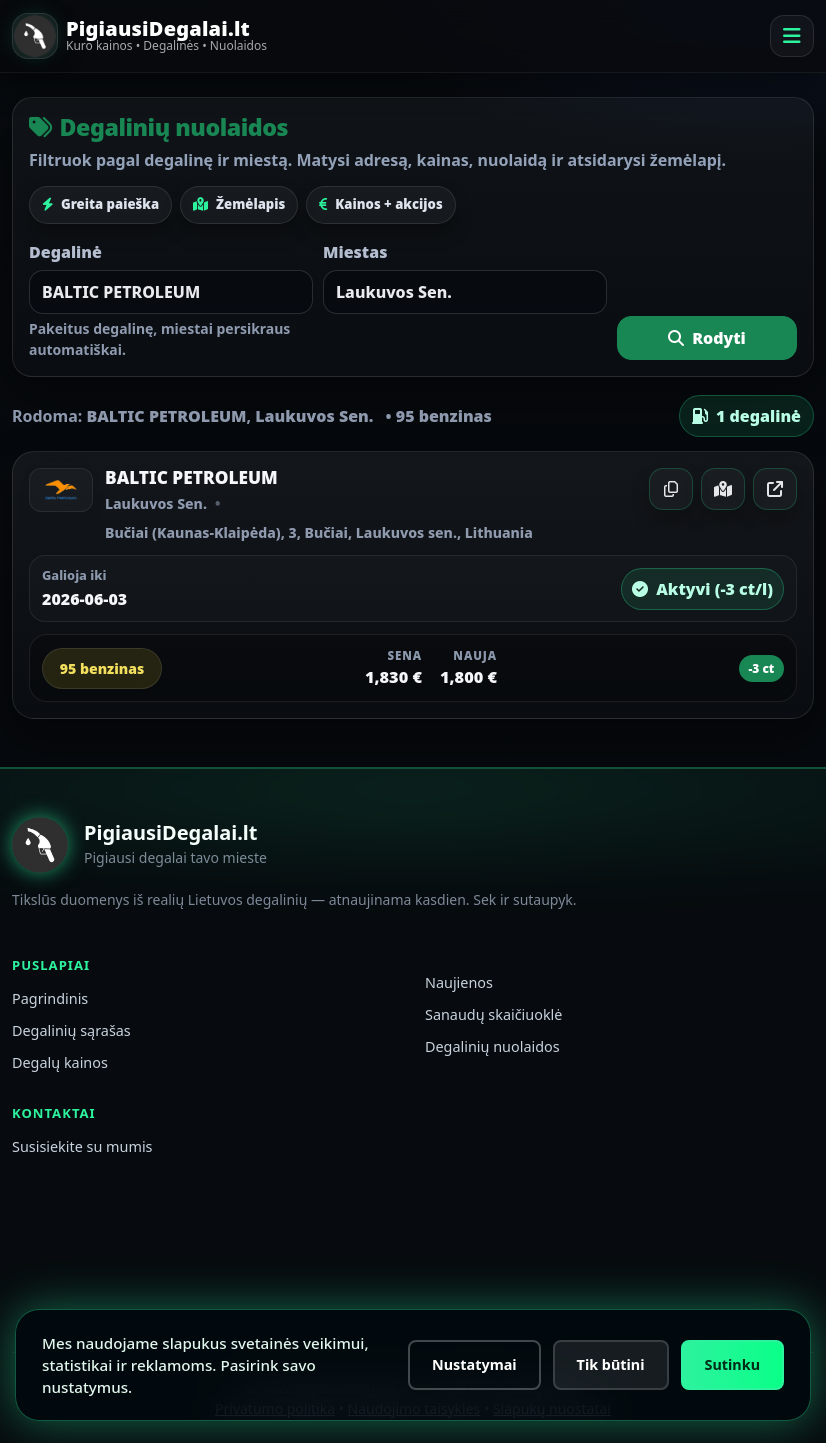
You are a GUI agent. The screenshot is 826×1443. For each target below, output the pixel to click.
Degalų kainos (60, 1062)
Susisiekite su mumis (82, 1146)
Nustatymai (474, 1364)
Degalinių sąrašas (71, 1030)
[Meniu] (792, 36)
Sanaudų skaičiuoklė (493, 1014)
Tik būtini (611, 1364)
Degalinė (65, 252)
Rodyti (707, 338)
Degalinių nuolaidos (492, 1046)
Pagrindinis (50, 998)
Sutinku (732, 1364)
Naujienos (459, 982)
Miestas (355, 252)
